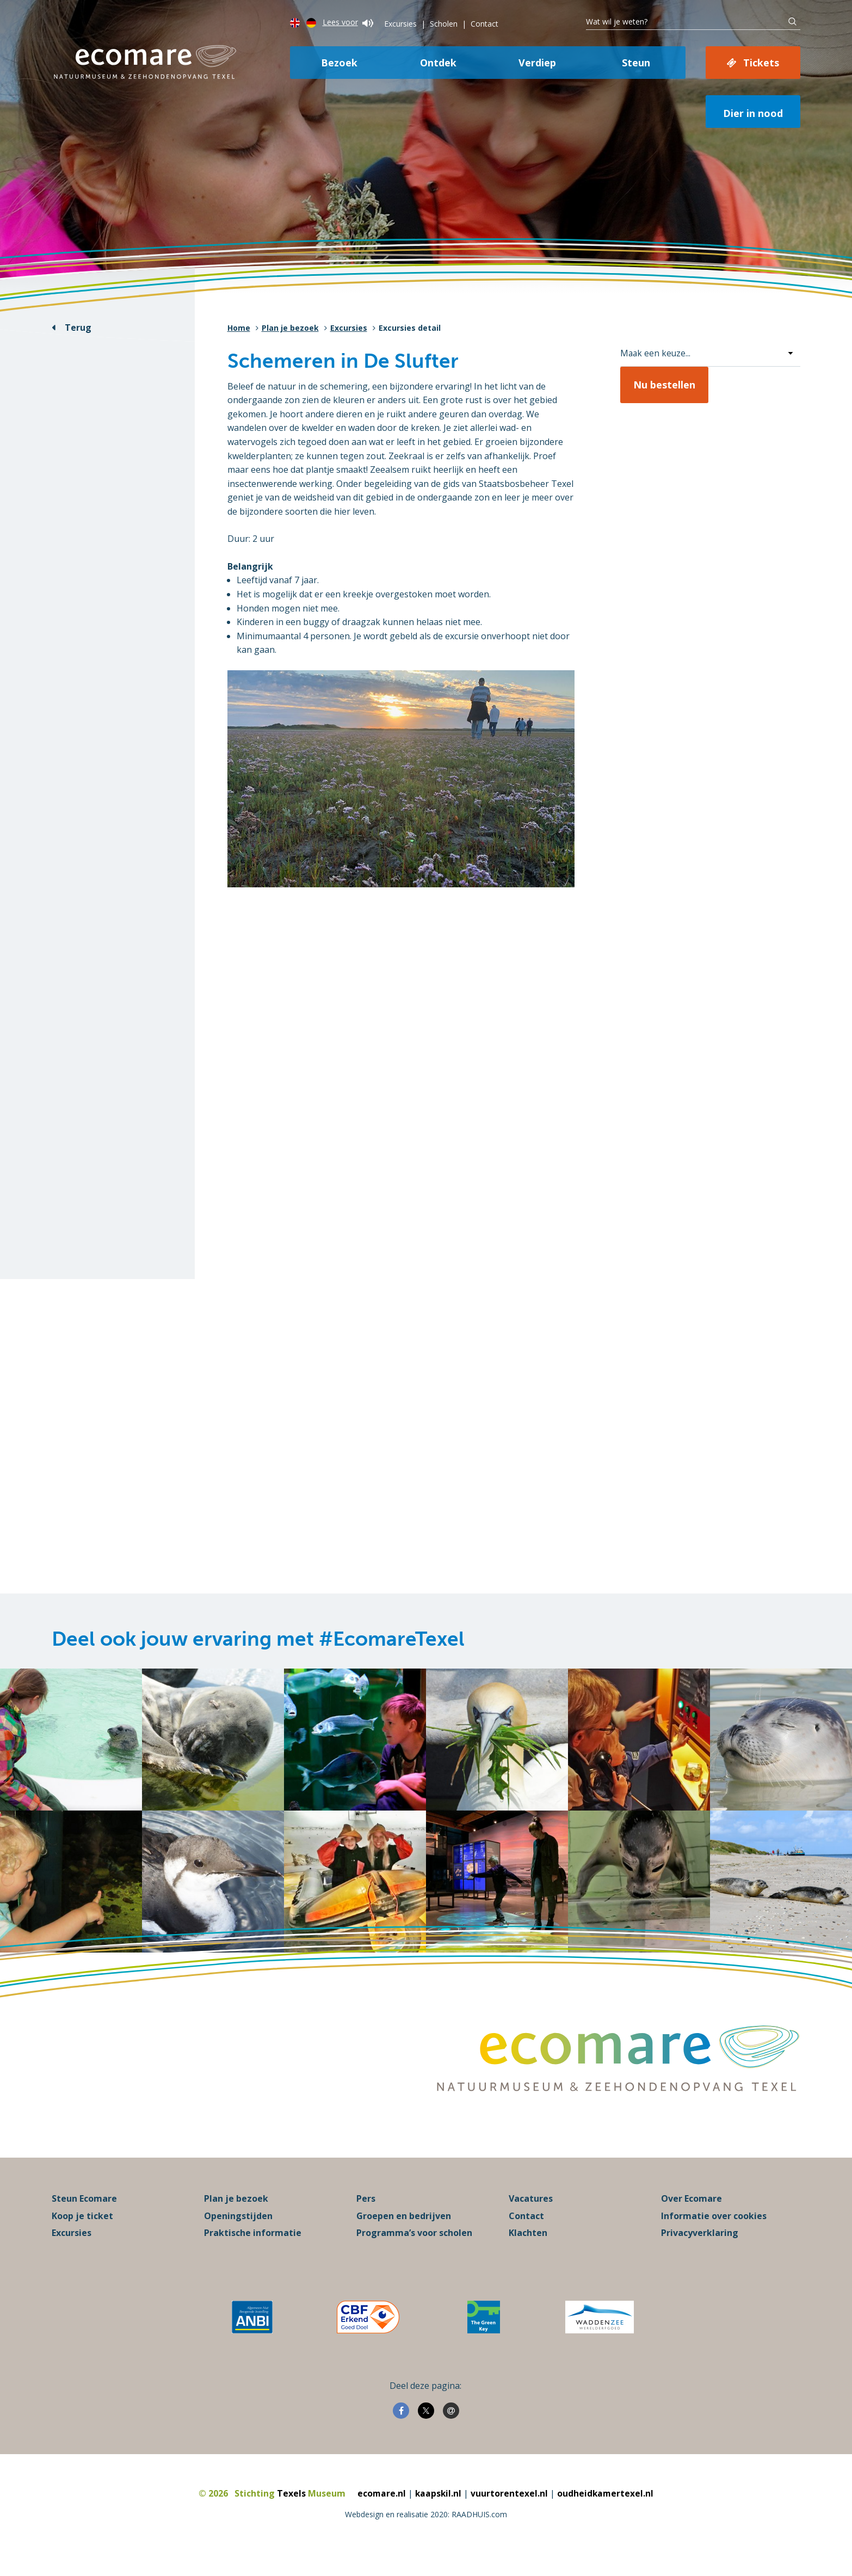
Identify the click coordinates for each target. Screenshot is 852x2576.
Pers (365, 2214)
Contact (484, 23)
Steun (636, 62)
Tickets (761, 62)
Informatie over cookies (714, 2232)
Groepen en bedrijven (403, 2232)
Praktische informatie (252, 2248)
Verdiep (537, 62)
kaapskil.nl (438, 2509)
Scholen (444, 23)
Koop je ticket (82, 2232)
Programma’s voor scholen (414, 2248)
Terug (78, 327)
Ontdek (438, 62)
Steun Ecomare (84, 2214)
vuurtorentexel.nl (509, 2509)
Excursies (400, 23)
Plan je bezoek (290, 328)
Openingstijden (238, 2232)
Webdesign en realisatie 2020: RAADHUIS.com (426, 2530)
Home (238, 328)
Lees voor (348, 22)
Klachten (528, 2248)
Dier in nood (753, 113)
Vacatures (531, 2214)
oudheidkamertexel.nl (606, 2509)
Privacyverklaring (699, 2248)
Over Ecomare (691, 2214)
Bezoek (339, 62)
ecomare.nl (380, 2509)
